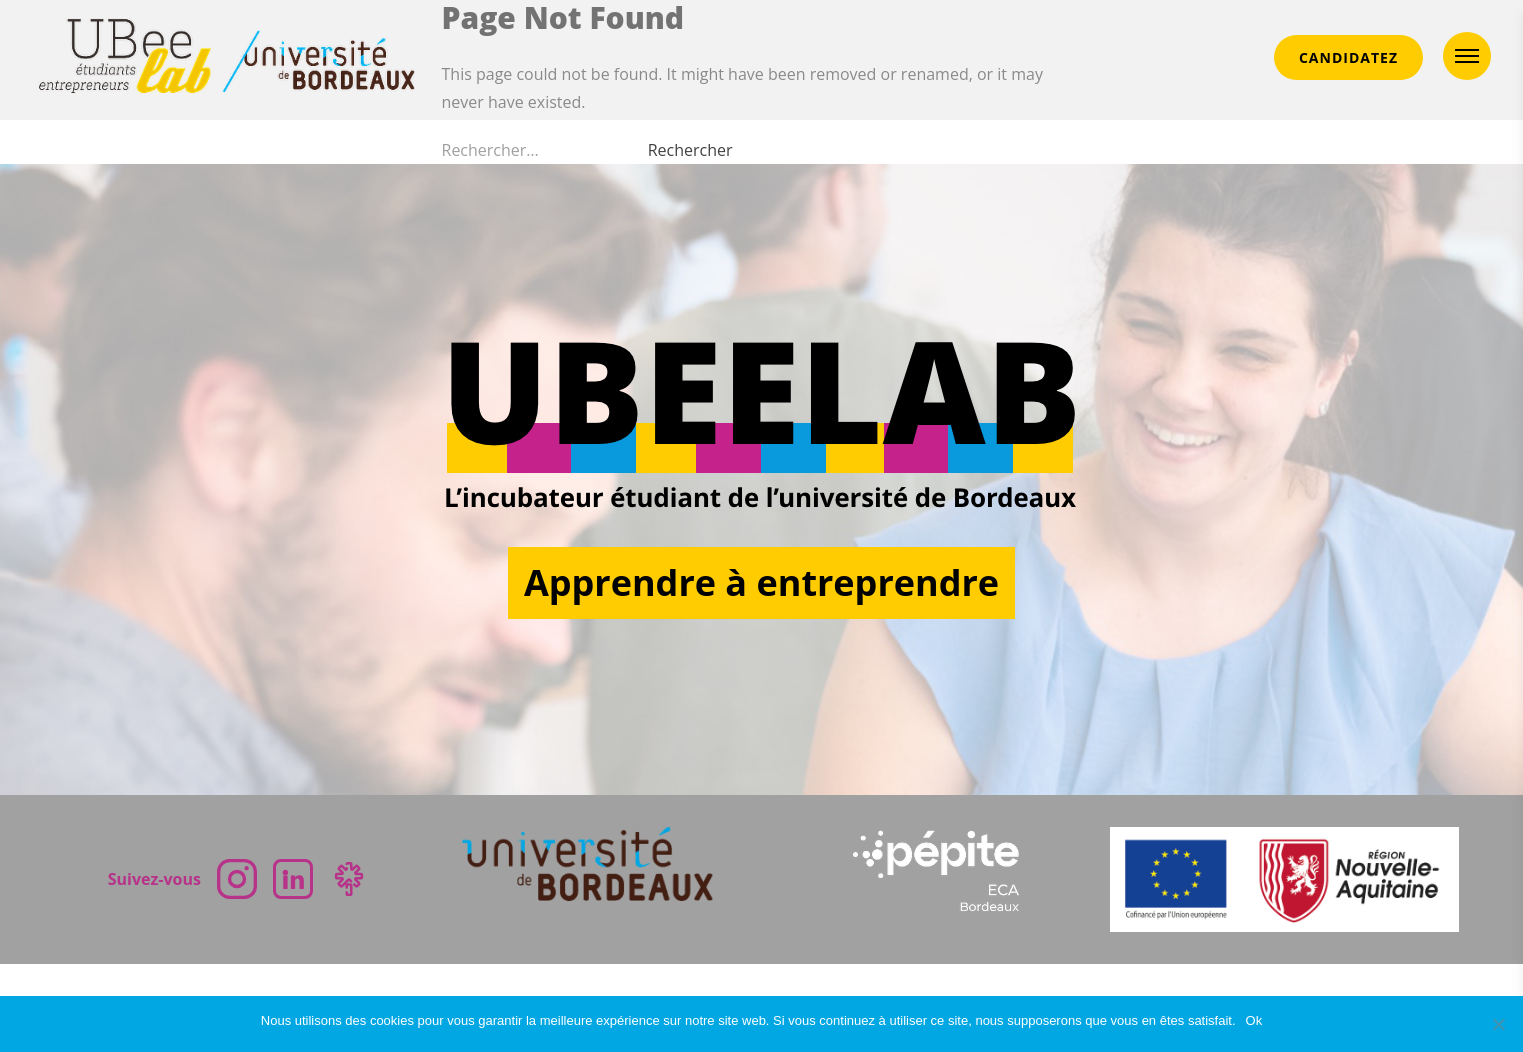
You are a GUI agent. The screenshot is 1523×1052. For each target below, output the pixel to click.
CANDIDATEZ (1348, 57)
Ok (1254, 1020)
